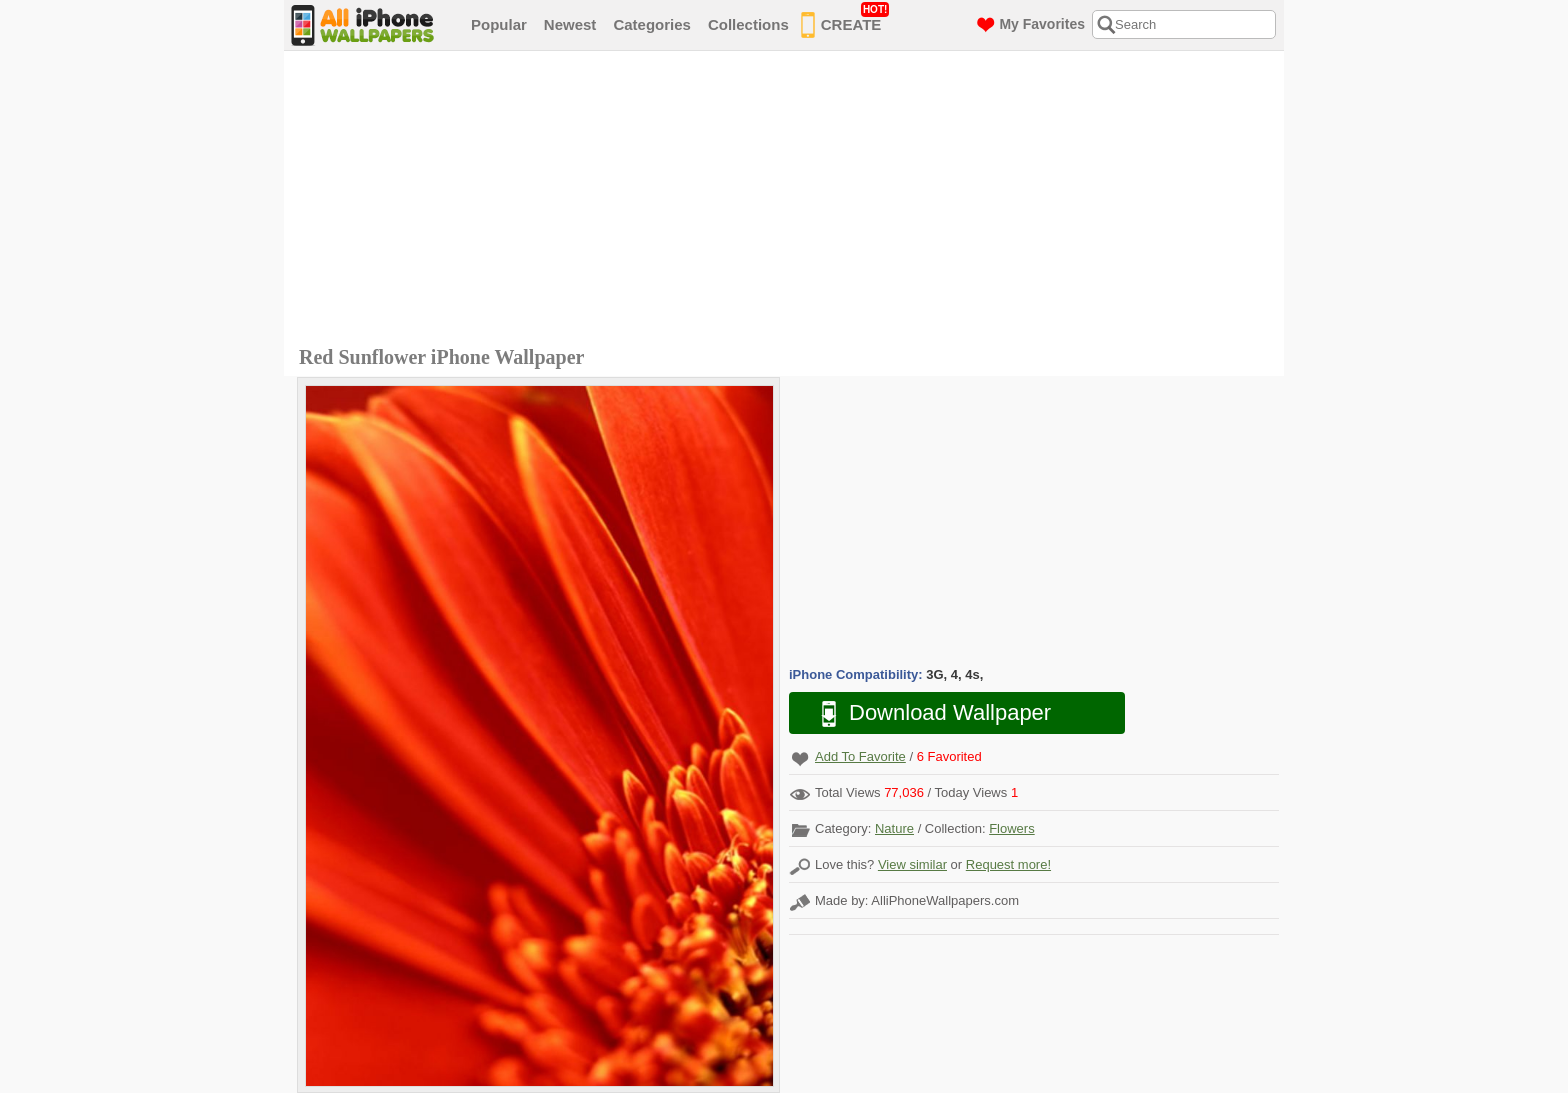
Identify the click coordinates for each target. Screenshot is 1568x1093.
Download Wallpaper (926, 713)
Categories (652, 24)
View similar (912, 864)
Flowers (1012, 828)
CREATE (845, 21)
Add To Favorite (860, 756)
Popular (499, 24)
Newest (570, 24)
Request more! (1008, 864)
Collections (748, 24)
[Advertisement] (789, 201)
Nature (894, 828)
